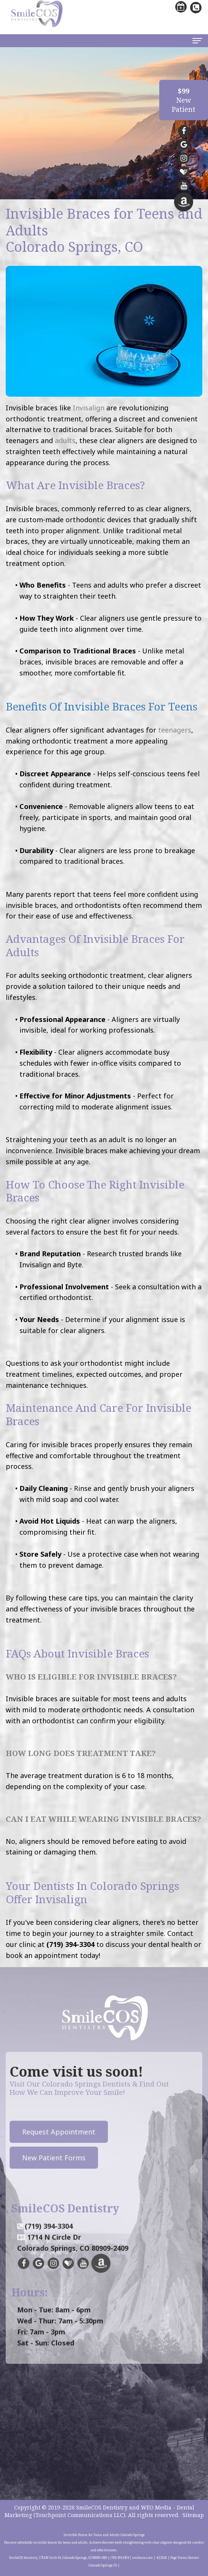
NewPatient (183, 100)
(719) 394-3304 (49, 2244)
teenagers (174, 729)
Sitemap (193, 2515)
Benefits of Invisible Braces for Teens (101, 706)
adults (65, 440)
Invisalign (88, 407)
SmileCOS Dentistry (102, 2507)
